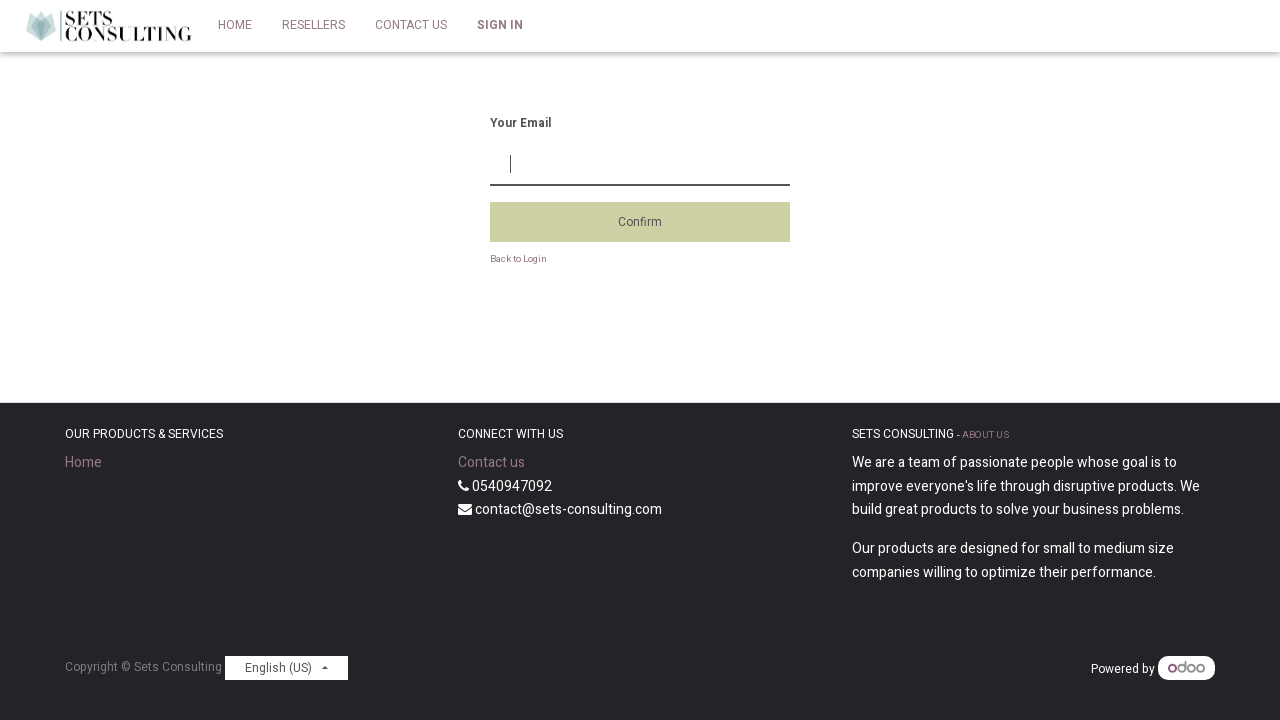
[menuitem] (235, 26)
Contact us (491, 462)
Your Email (520, 123)
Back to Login (518, 259)
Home (83, 462)
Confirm (640, 222)
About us (985, 435)
